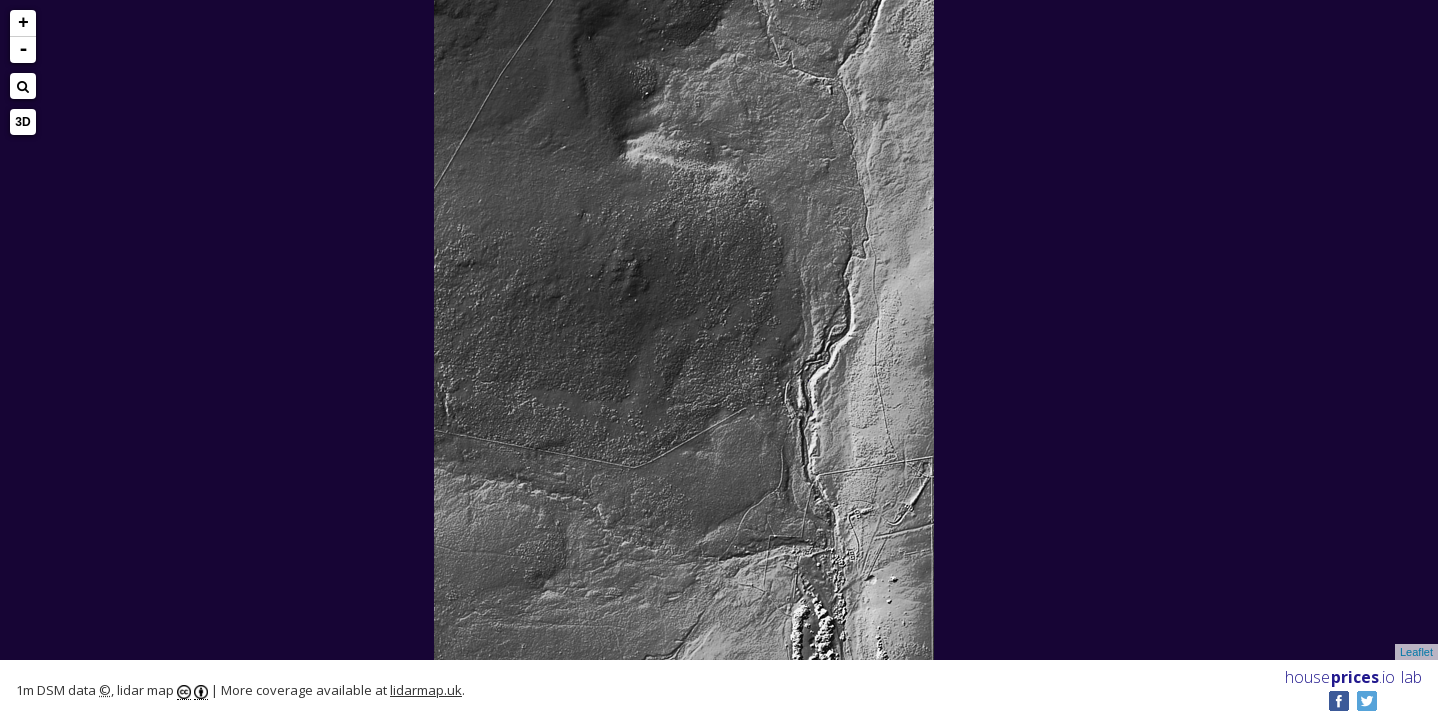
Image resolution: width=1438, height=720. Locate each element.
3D (22, 122)
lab (1411, 677)
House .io (1340, 677)
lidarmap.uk (426, 690)
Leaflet (1416, 652)
